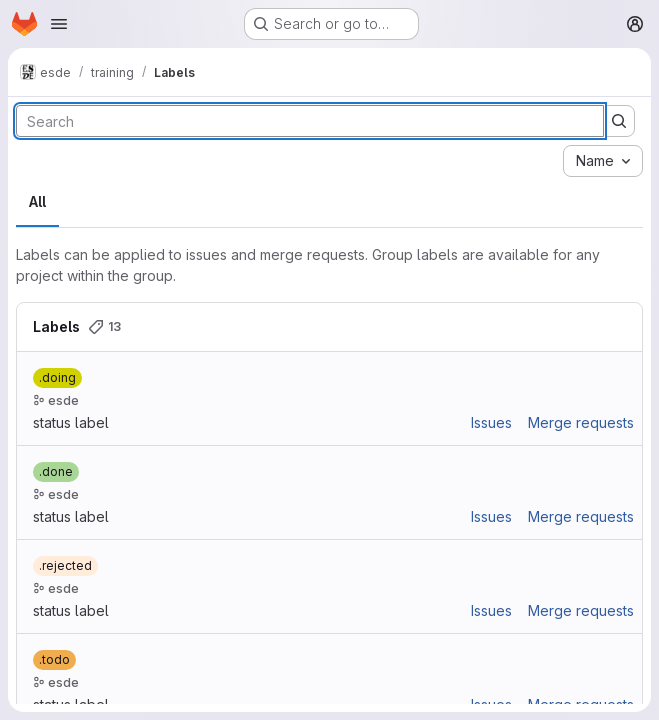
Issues (491, 422)
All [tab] (37, 201)
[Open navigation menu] (59, 24)
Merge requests (581, 422)
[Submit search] (619, 121)
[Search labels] (310, 121)
